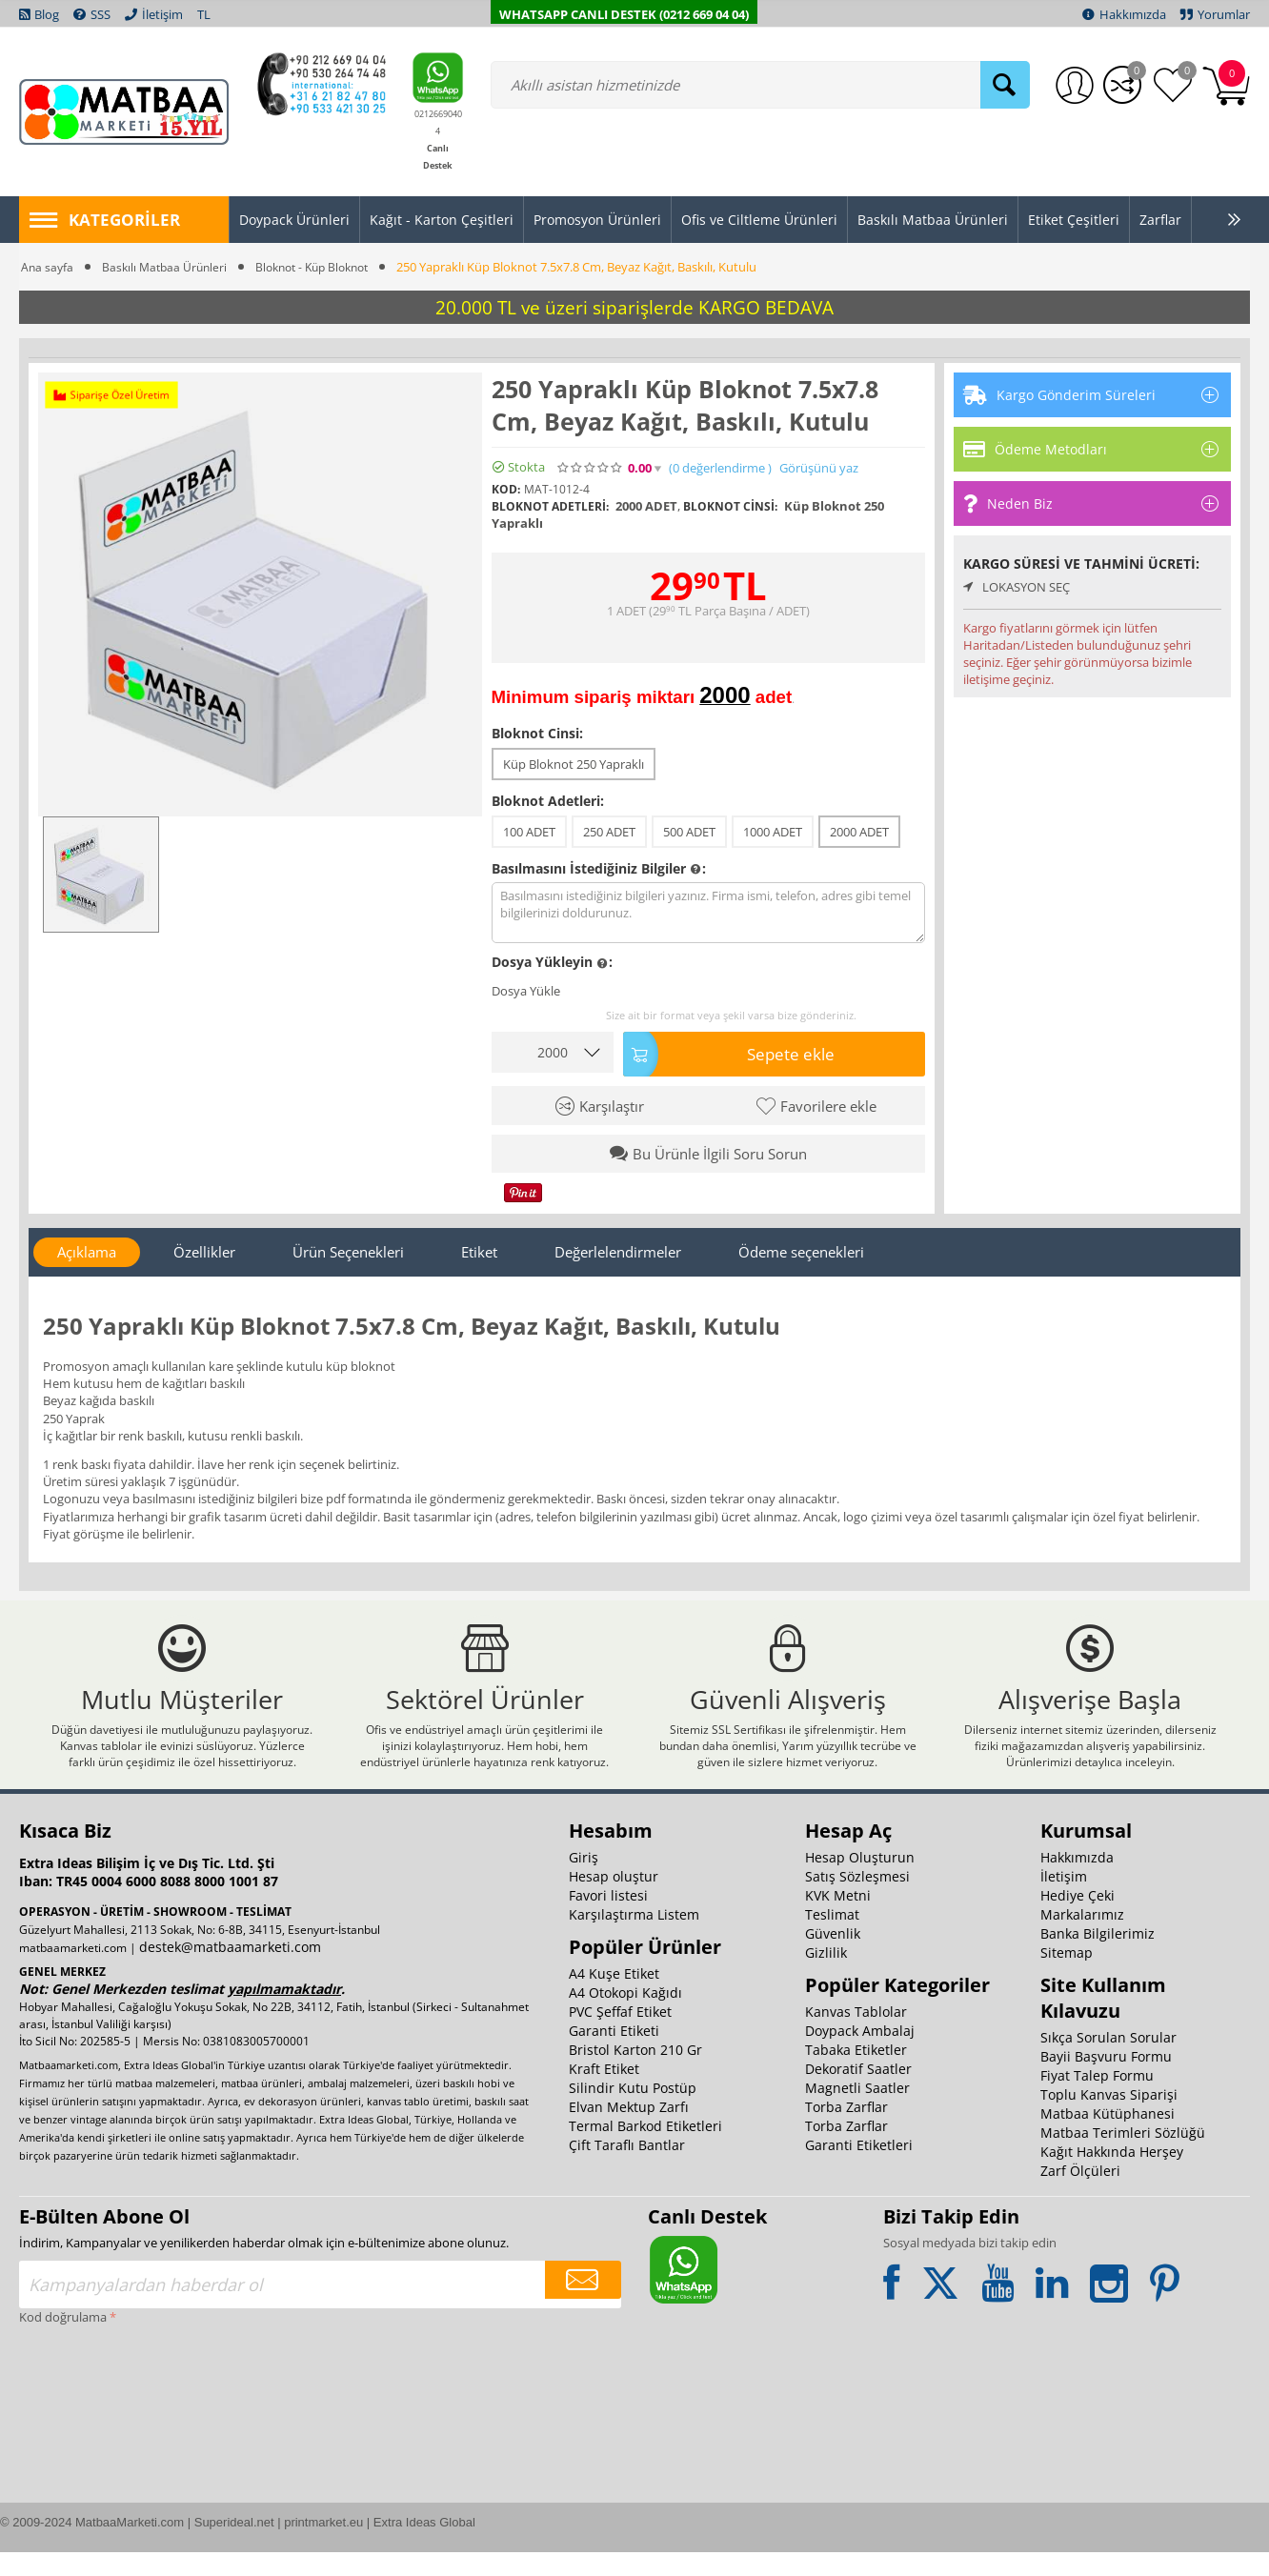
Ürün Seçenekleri (348, 1248)
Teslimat (832, 1938)
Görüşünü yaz (818, 468)
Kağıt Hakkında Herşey (1111, 2175)
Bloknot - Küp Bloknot (325, 266)
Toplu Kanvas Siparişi (1109, 2118)
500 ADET (689, 831)
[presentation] (97, 2422)
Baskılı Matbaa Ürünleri (169, 266)
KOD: (506, 489)
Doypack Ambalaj (860, 2054)
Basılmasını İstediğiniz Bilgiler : (599, 869)
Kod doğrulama (63, 2340)
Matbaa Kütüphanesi (1107, 2137)
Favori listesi (608, 1919)
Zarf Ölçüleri (1080, 2194)
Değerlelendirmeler (617, 1248)
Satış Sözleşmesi (857, 1900)
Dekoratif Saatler (858, 2092)
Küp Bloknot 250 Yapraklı (573, 764)
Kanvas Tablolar (856, 2035)
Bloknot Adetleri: (548, 801)
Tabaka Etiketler (856, 2073)
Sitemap (1066, 1976)
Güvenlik (832, 1957)
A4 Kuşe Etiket (614, 1997)
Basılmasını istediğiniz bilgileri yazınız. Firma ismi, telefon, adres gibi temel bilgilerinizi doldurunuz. (709, 912)
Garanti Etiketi (614, 2054)
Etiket (479, 1248)
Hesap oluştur (613, 1900)
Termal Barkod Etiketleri (645, 2150)
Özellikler (204, 1248)
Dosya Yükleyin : (552, 963)
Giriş (583, 1881)
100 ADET (529, 831)
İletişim (1063, 1900)
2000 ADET (859, 831)
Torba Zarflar (846, 2131)
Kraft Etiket (604, 2092)
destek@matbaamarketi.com (230, 1971)
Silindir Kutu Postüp (632, 2112)
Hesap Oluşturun (860, 1881)
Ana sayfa (48, 266)
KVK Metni (838, 1919)
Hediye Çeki (1077, 1919)
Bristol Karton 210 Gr (635, 2073)
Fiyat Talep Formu (1097, 2099)
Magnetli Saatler (857, 2112)
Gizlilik (826, 1976)
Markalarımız (1082, 1938)
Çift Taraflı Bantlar (627, 2169)
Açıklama (86, 1248)
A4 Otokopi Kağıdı (625, 2016)
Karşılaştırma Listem (634, 1938)
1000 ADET (772, 831)
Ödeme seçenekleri (801, 1248)
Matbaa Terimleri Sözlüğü (1122, 2156)
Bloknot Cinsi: (537, 733)
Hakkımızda (1077, 1881)
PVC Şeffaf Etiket (620, 2035)
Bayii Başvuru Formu (1106, 2080)
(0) (720, 468)
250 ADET (609, 831)
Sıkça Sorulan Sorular (1108, 2061)
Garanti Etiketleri (859, 2169)
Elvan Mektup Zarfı (629, 2131)
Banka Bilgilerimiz (1097, 1957)
